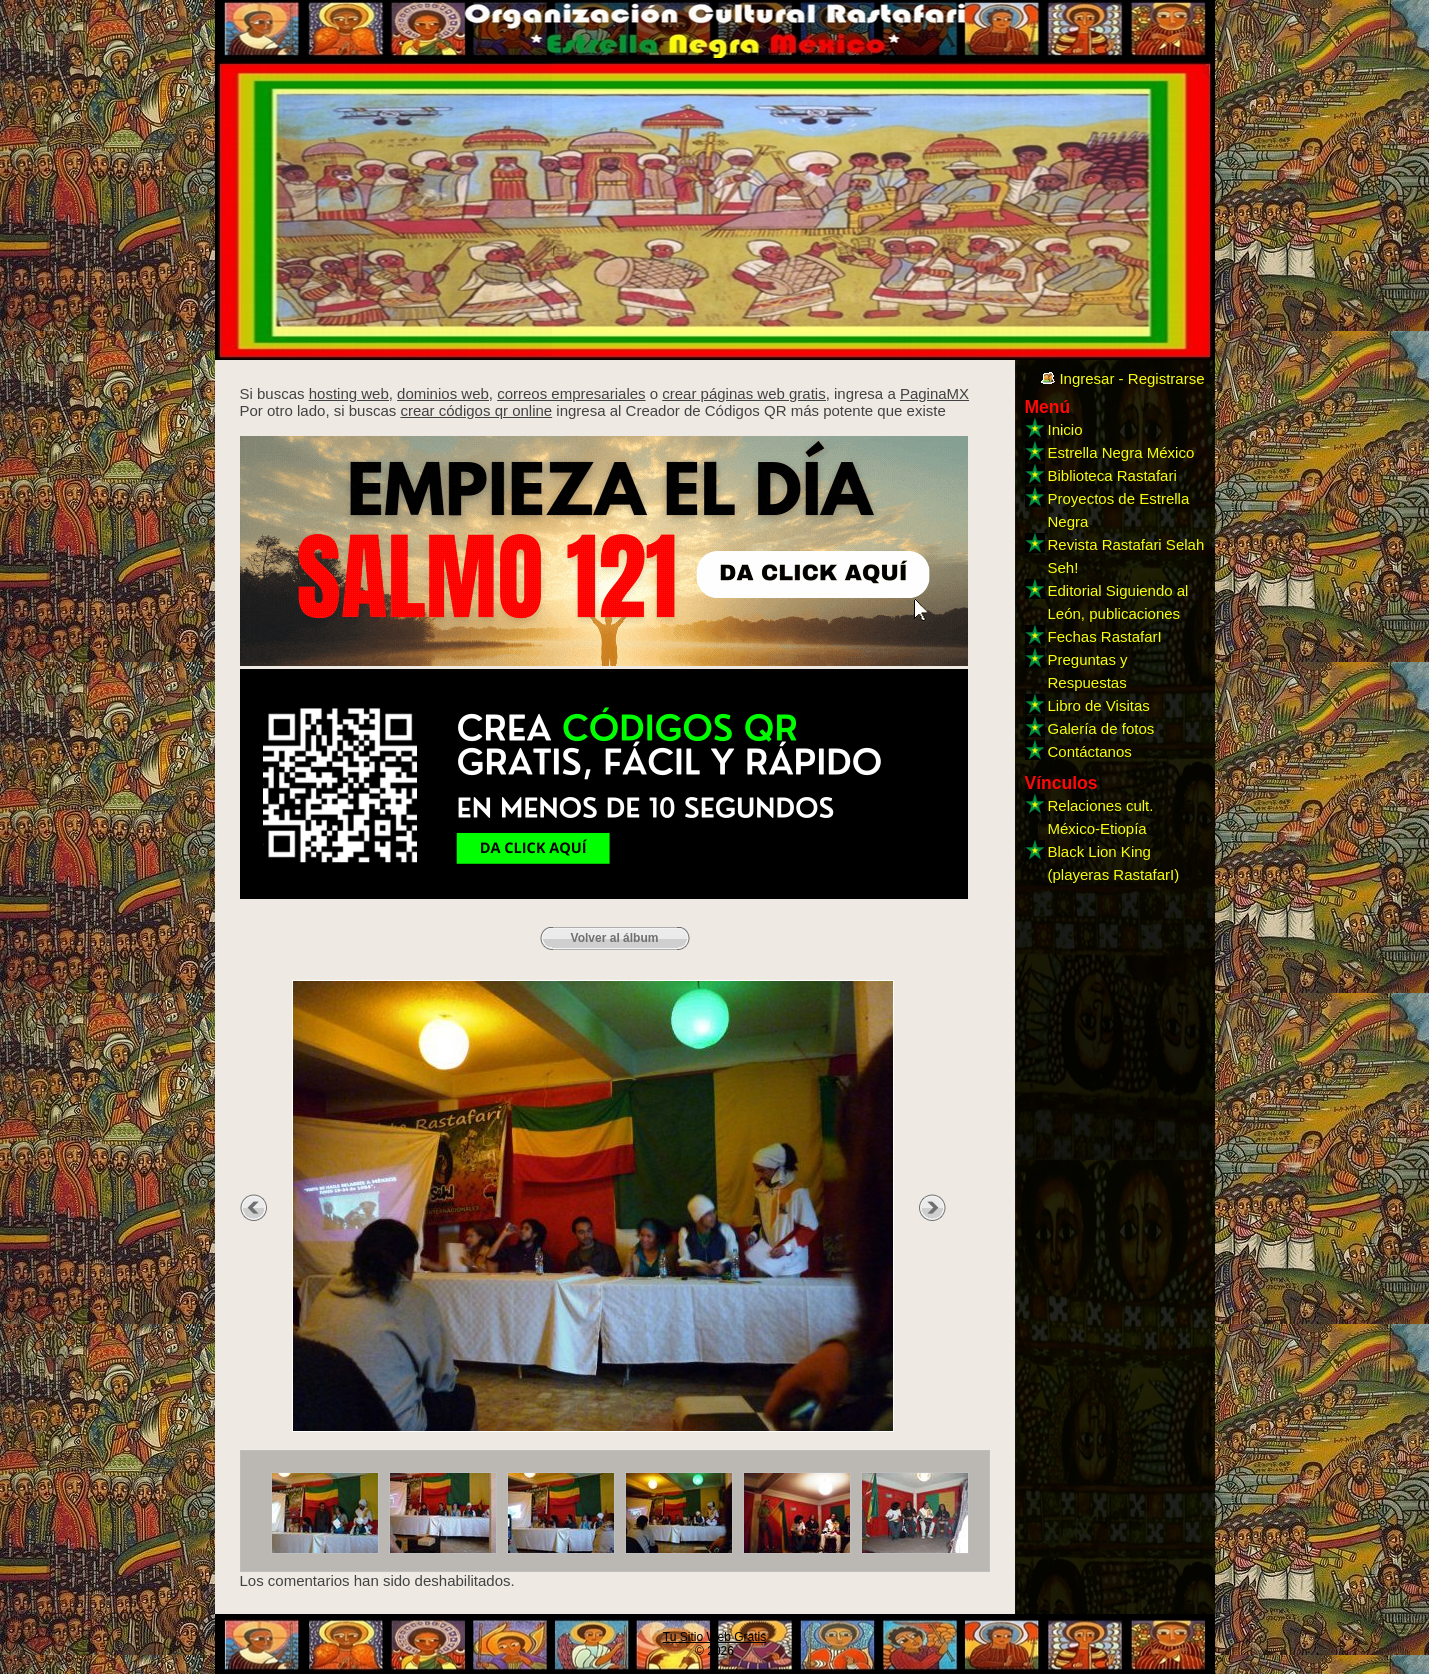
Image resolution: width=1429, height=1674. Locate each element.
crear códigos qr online (476, 410)
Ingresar (1086, 378)
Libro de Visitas (1099, 705)
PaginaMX (934, 393)
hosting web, (351, 393)
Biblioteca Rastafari (1112, 475)
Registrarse (1166, 378)
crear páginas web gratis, (746, 393)
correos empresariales (571, 393)
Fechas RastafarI (1105, 636)
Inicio (1065, 429)
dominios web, (445, 393)
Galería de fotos (1101, 728)
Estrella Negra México (1121, 452)
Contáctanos (1090, 751)
